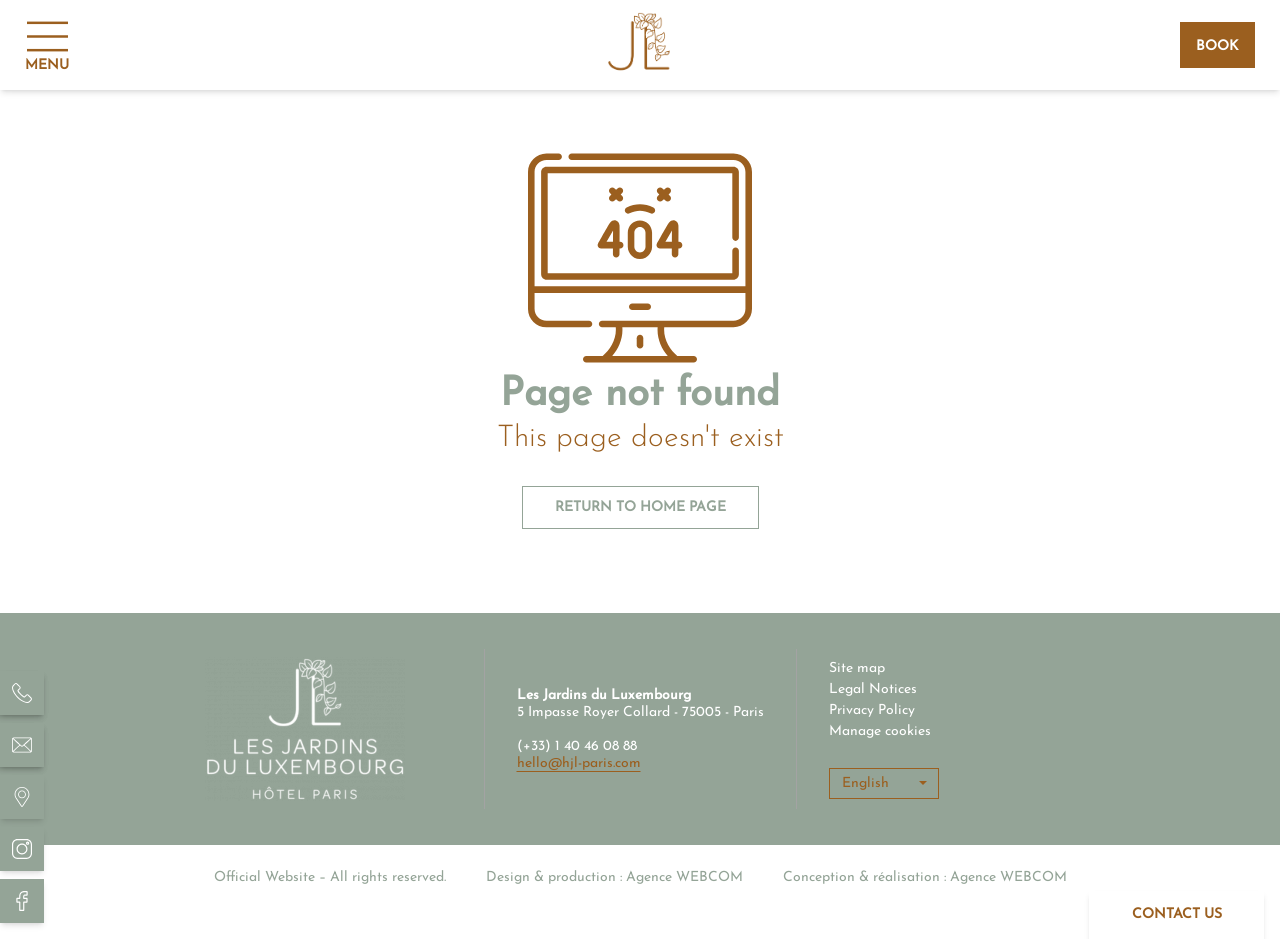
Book (1217, 46)
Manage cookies (880, 731)
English (865, 783)
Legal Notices (873, 689)
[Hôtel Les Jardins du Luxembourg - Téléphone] (22, 693)
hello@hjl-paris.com (579, 763)
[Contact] (1176, 915)
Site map (857, 668)
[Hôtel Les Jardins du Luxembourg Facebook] (22, 901)
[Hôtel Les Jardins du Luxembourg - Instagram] (22, 849)
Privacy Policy (872, 710)
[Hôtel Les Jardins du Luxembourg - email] (22, 745)
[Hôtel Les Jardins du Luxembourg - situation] (22, 797)
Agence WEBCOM (684, 877)
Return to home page (640, 507)
